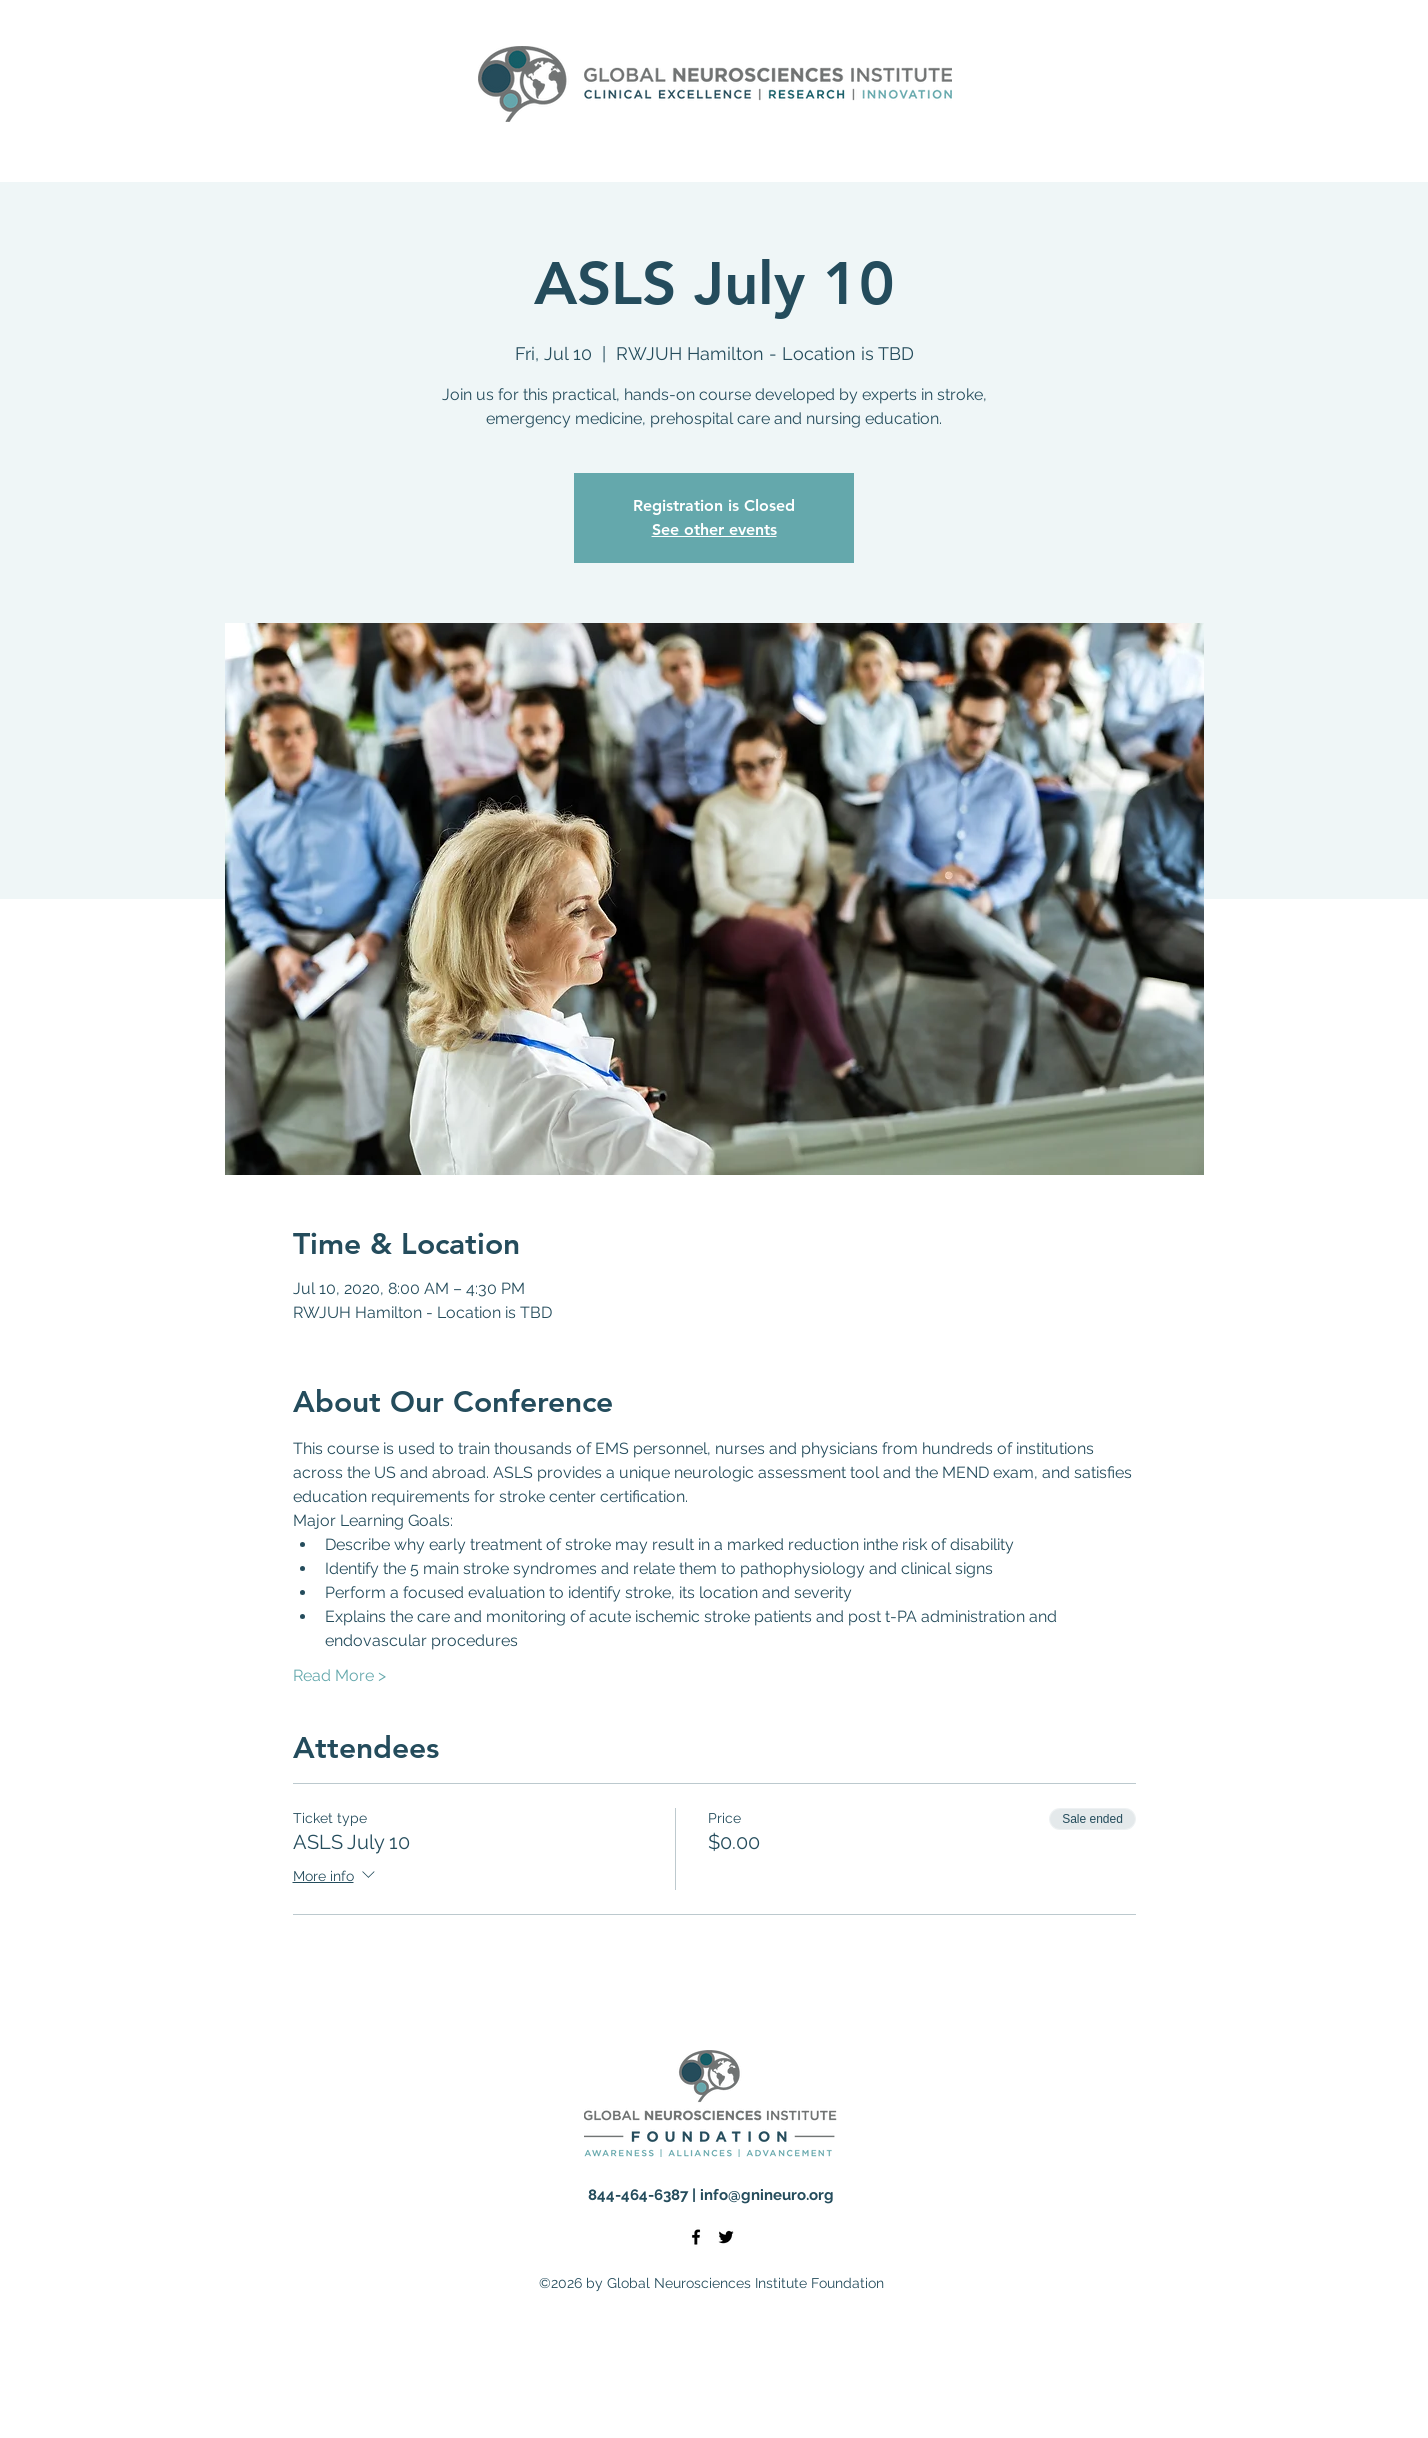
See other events (714, 529)
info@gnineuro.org (767, 2195)
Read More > (339, 1675)
